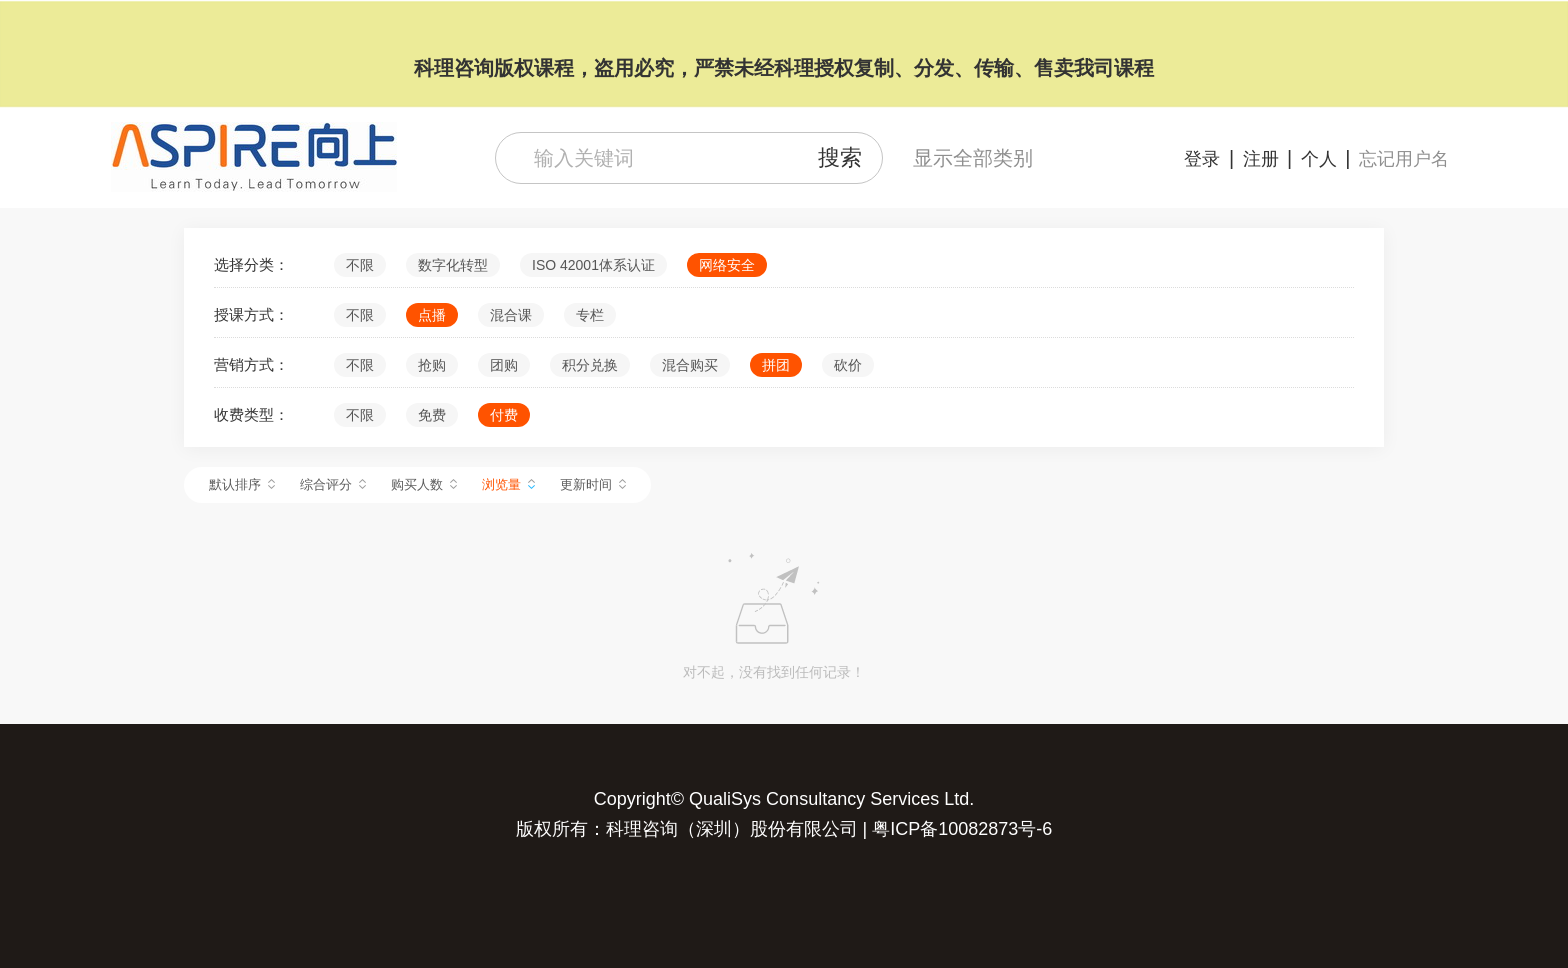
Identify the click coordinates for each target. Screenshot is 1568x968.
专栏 (590, 315)
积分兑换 (590, 365)
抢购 (432, 365)
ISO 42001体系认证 (593, 265)
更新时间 (593, 484)
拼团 (776, 365)
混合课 (511, 315)
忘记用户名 (1404, 159)
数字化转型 (453, 265)
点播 (432, 315)
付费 (504, 415)
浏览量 (508, 484)
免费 (432, 415)
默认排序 (242, 484)
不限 (360, 265)
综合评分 (333, 484)
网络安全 (727, 265)
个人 (1319, 159)
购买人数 (424, 484)
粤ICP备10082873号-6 (962, 829)
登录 (1202, 159)
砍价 (848, 365)
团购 (504, 365)
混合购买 (690, 365)
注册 (1261, 159)
